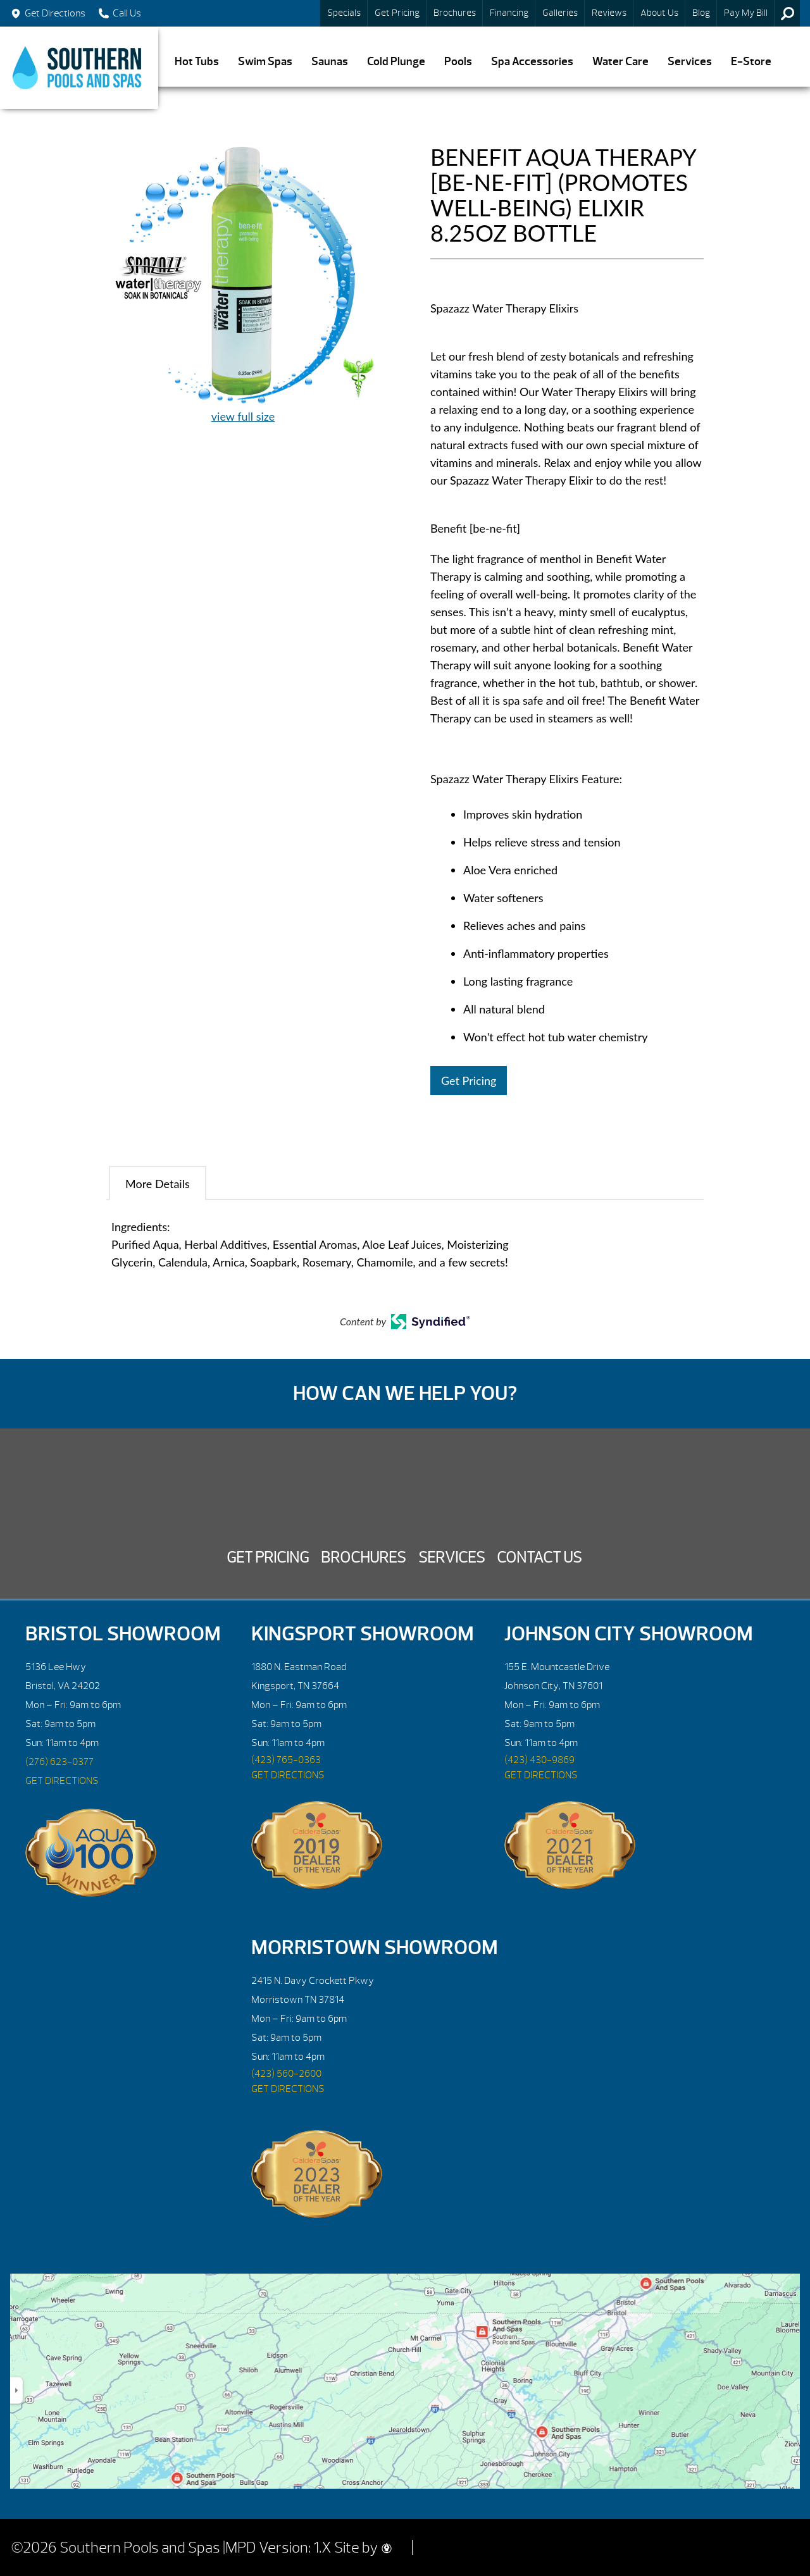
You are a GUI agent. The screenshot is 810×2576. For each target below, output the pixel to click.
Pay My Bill (746, 13)
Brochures (454, 13)
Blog (701, 13)
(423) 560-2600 (286, 2073)
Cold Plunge (396, 61)
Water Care (620, 61)
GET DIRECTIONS (62, 1780)
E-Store (751, 61)
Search (787, 13)
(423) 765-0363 (286, 1760)
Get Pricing (397, 13)
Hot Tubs (197, 61)
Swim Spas (265, 61)
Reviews (609, 13)
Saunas (329, 61)
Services (690, 61)
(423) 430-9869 (539, 1760)
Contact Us (539, 1557)
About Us (659, 13)
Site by (363, 2547)
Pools (458, 61)
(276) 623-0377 (59, 1762)
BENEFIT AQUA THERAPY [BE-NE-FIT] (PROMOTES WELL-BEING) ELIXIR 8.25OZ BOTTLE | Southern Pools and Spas (79, 68)
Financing (509, 13)
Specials (344, 13)
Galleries (560, 13)
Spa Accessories (532, 61)
